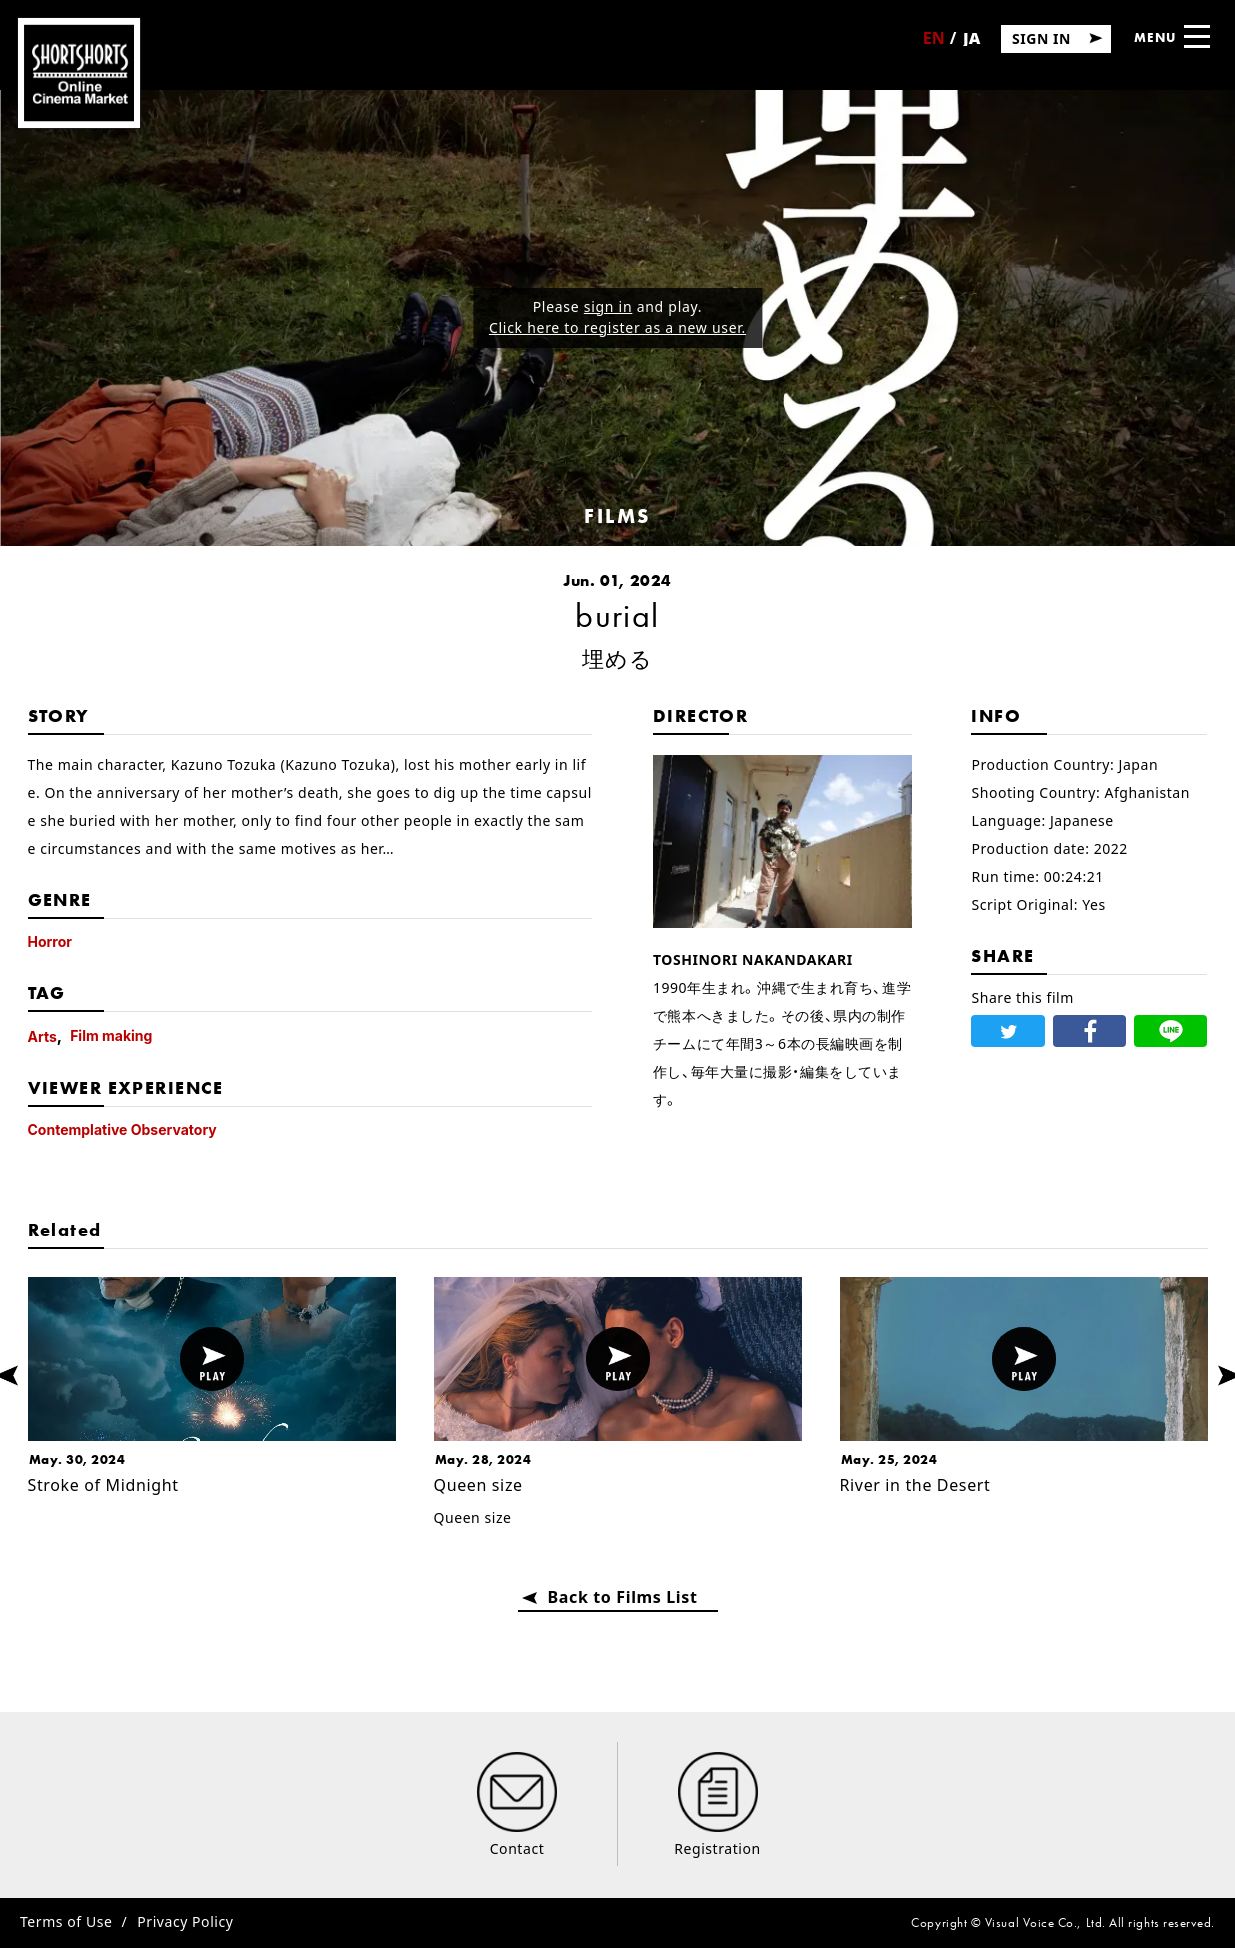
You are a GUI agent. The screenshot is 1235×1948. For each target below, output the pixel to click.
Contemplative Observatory (122, 1129)
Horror (50, 941)
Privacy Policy (185, 1921)
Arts (42, 1036)
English (933, 45)
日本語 (971, 44)
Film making (111, 1035)
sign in (608, 306)
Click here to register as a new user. (617, 327)
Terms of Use (66, 1921)
